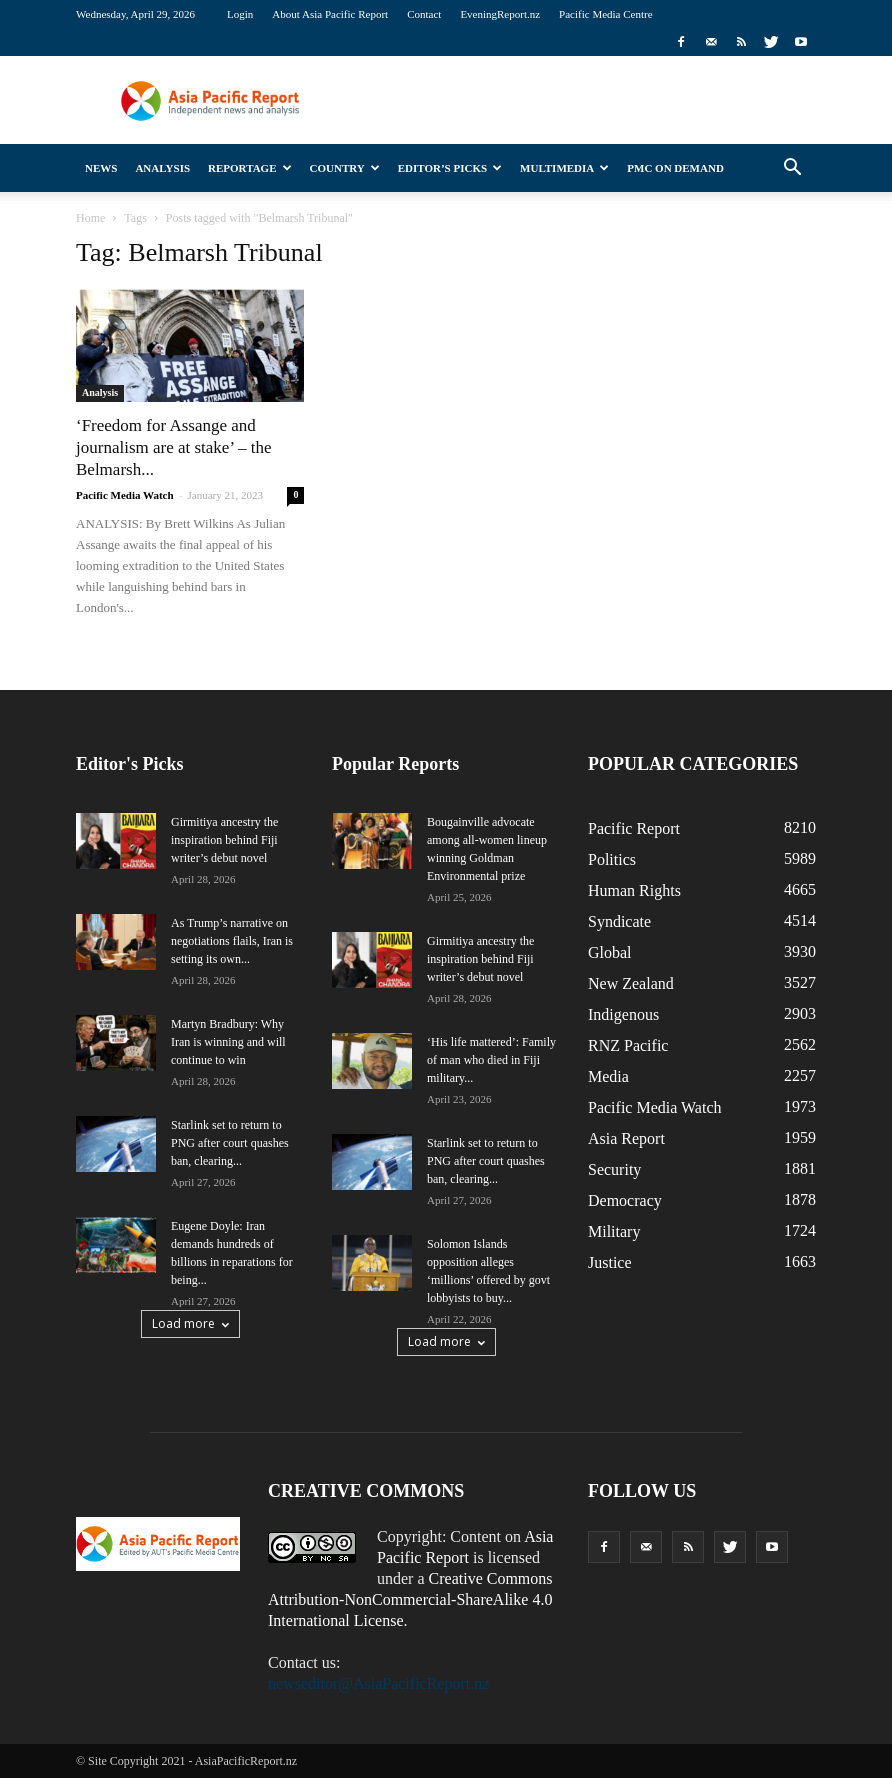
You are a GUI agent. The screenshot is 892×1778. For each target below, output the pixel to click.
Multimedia (564, 168)
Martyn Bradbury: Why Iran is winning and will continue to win (228, 1042)
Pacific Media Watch (125, 495)
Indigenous (623, 1014)
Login (240, 14)
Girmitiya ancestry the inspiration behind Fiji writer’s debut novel (224, 840)
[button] (792, 168)
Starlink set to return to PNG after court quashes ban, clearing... (230, 1143)
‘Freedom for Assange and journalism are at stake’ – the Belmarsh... (174, 447)
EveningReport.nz (500, 14)
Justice (610, 1262)
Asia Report (626, 1138)
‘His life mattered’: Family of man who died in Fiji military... (491, 1060)
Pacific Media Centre (605, 14)
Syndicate (619, 921)
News (101, 168)
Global (610, 952)
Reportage (249, 168)
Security (614, 1169)
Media (608, 1076)
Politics (612, 859)
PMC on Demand (675, 168)
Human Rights (634, 890)
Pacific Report (634, 828)
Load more (190, 1323)
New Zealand (631, 983)
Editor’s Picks (450, 168)
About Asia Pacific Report (330, 14)
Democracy (625, 1200)
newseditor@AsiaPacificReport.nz (378, 1683)
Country (345, 168)
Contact (424, 14)
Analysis (162, 168)
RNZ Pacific (628, 1045)
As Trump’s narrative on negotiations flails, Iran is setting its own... (232, 941)
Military (614, 1231)
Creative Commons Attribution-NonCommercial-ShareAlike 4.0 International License (410, 1599)
